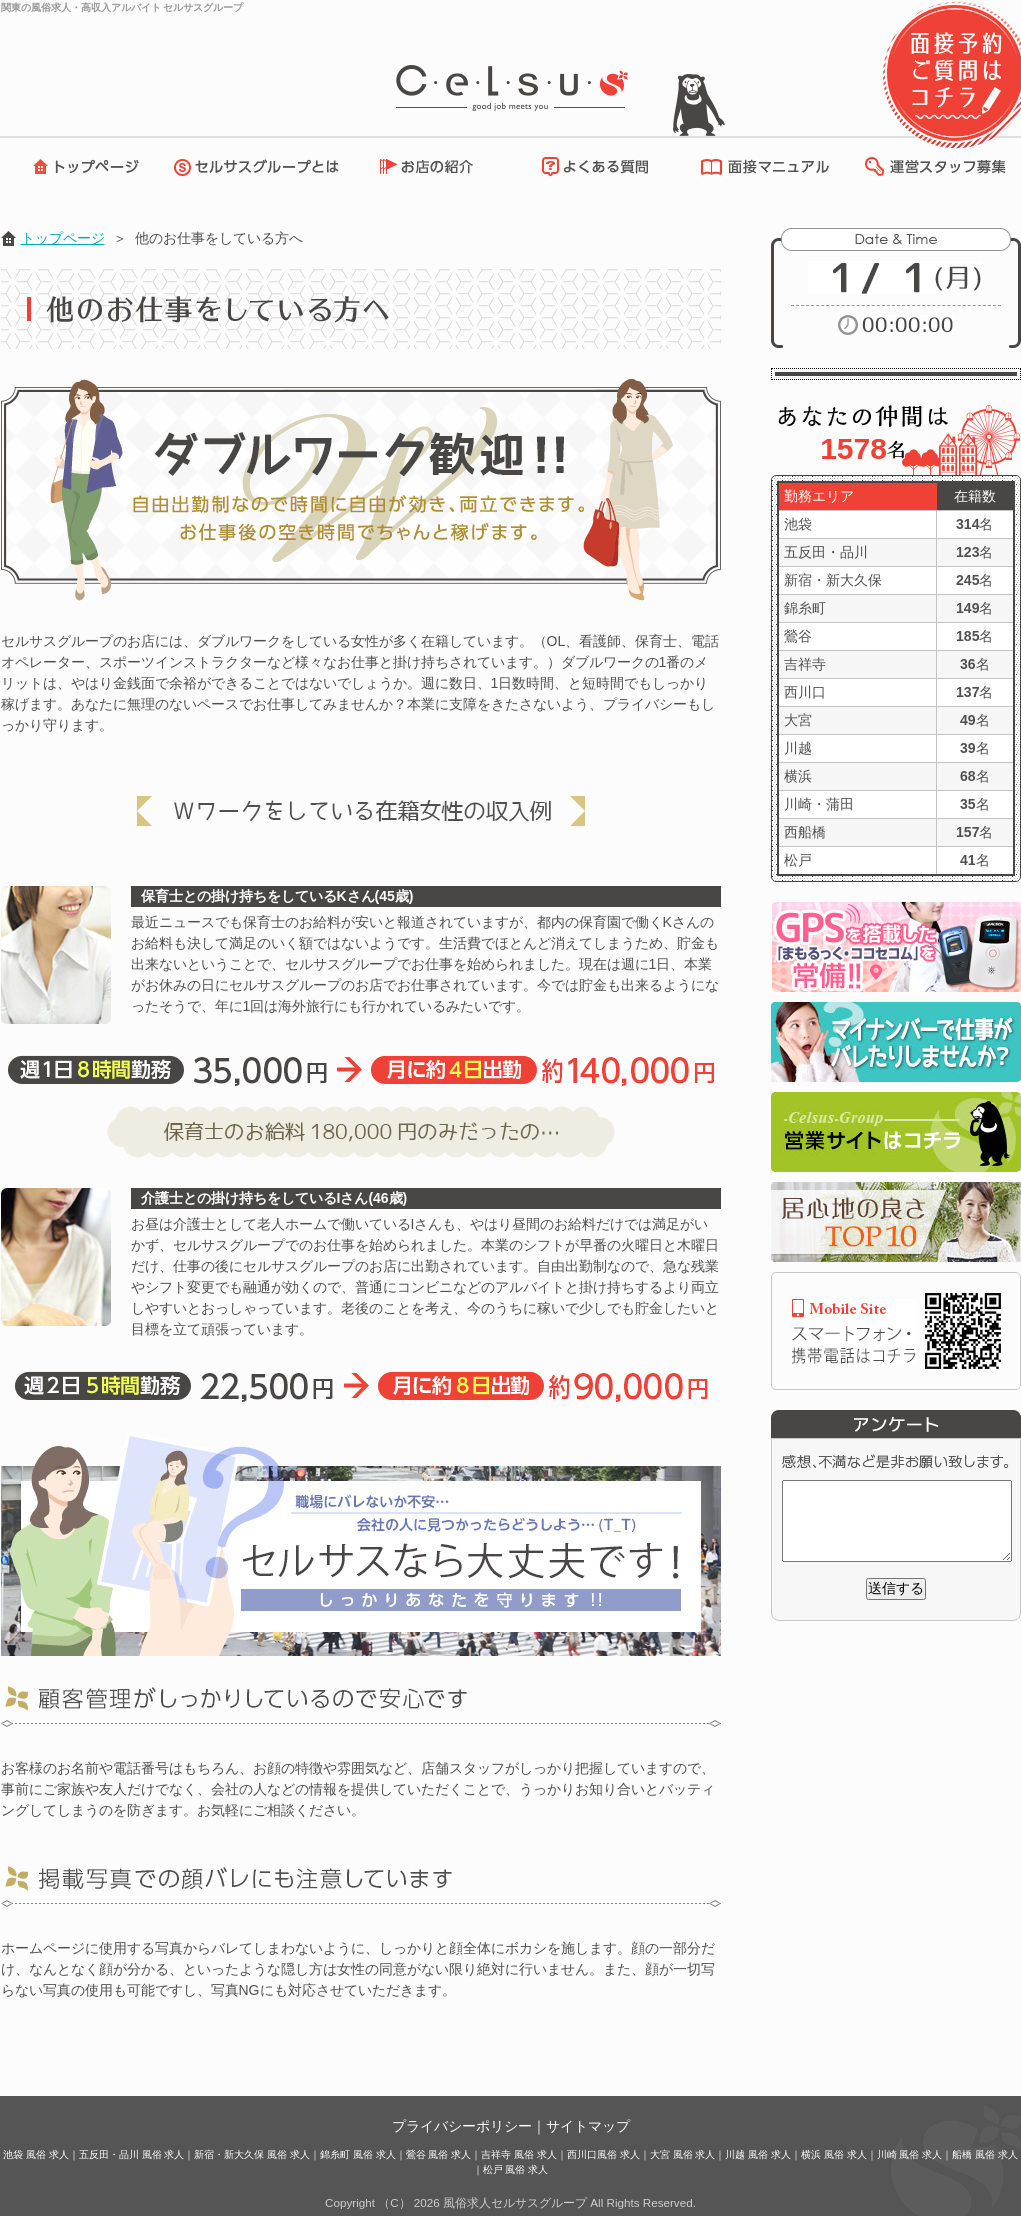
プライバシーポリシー (462, 2126)
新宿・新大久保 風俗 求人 (252, 2154)
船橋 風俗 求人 (985, 2154)
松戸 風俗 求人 (516, 2169)
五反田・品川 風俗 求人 (132, 2154)
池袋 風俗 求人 (36, 2154)
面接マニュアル (760, 167)
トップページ (81, 167)
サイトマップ (588, 2126)
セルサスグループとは (261, 167)
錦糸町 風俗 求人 (358, 2154)
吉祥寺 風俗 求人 (519, 2154)
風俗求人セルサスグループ (515, 2202)
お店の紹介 (436, 167)
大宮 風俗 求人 (683, 2154)
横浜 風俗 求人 (834, 2154)
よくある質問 (592, 167)
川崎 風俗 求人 (910, 2154)
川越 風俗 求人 (758, 2154)
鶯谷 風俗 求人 (439, 2154)
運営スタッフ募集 (934, 167)
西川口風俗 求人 (603, 2154)
